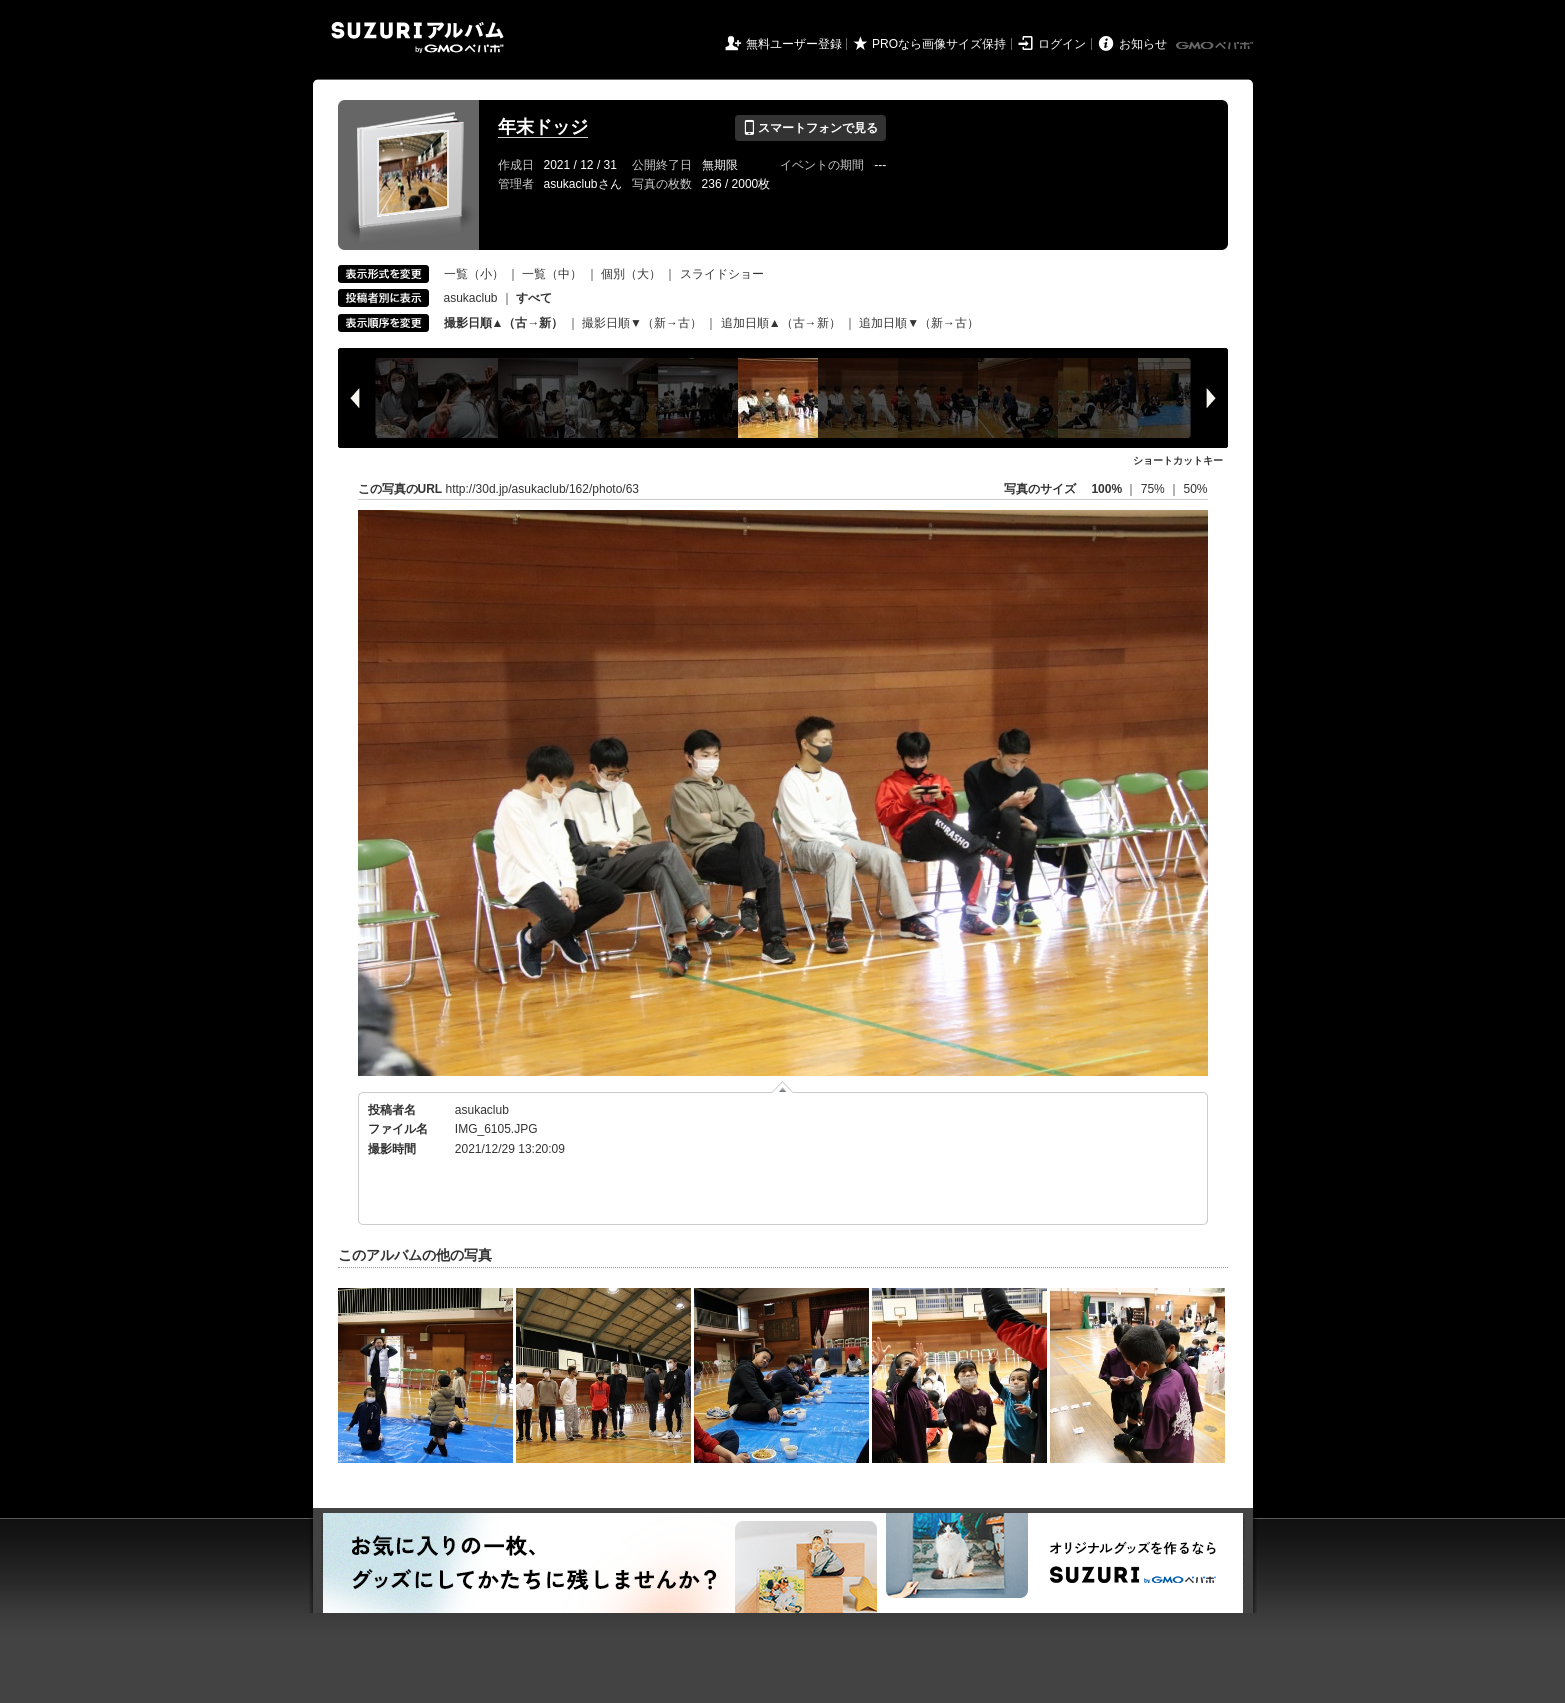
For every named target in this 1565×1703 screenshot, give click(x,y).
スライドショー (722, 274)
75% (1154, 489)
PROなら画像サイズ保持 (939, 44)
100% (1106, 489)
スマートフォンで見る (810, 128)
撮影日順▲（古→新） (504, 323)
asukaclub (471, 298)
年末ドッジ (543, 127)
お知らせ (1143, 44)
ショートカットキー (1178, 460)
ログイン (1062, 44)
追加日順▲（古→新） (781, 323)
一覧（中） (552, 274)
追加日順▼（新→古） (919, 323)
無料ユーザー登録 (794, 44)
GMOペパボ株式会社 (1216, 46)
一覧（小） (474, 274)
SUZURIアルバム (417, 37)
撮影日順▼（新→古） (642, 323)
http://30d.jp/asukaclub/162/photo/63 (542, 489)
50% (1195, 489)
